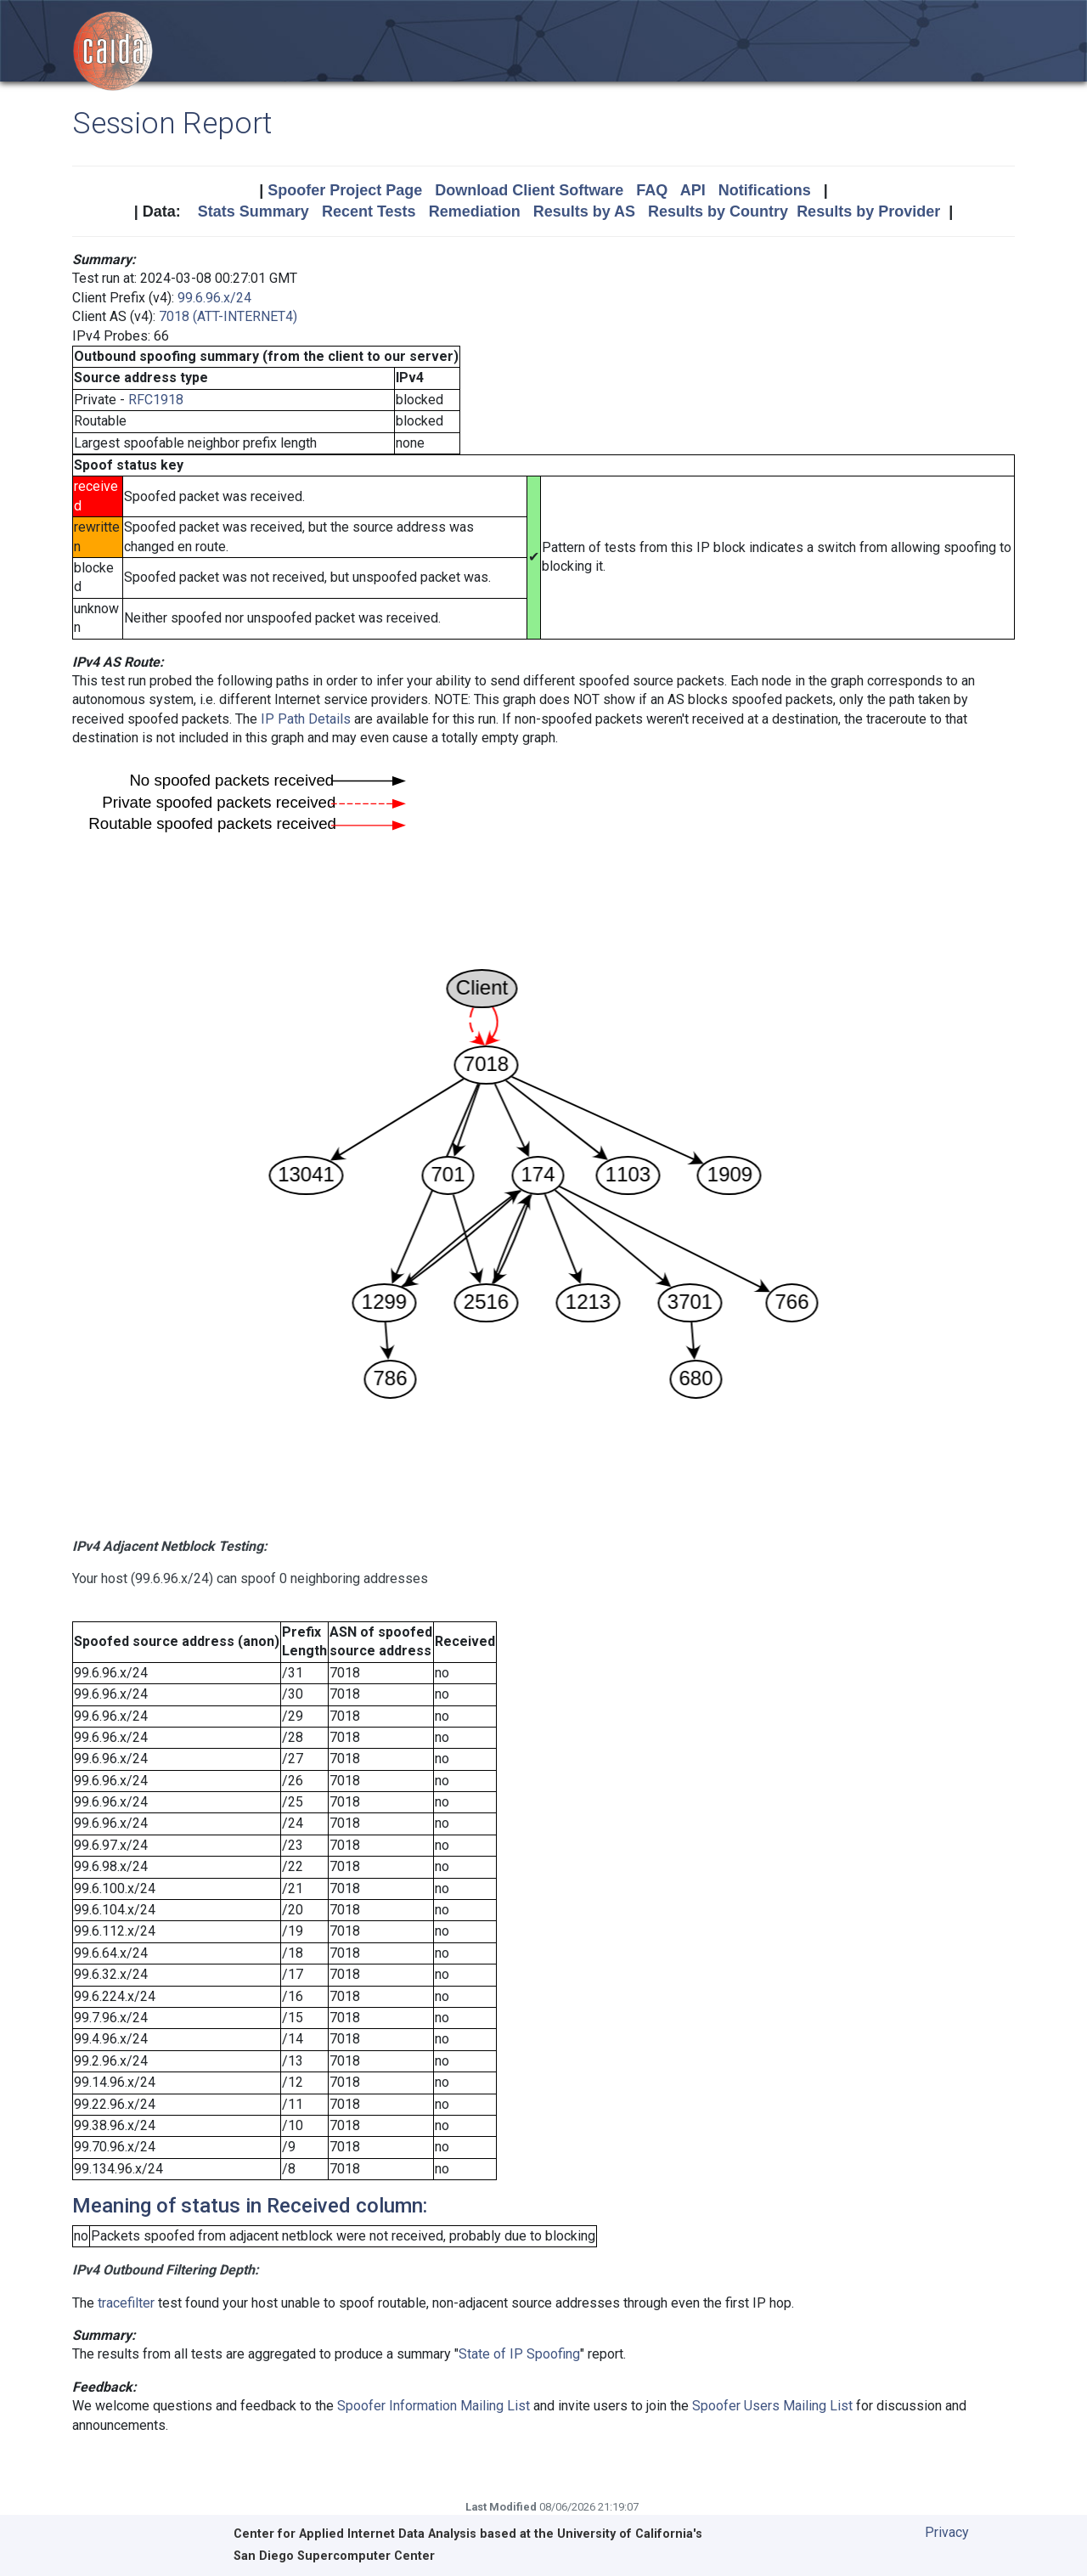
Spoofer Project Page (345, 190)
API (693, 190)
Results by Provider (868, 211)
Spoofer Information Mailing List (433, 2406)
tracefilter (126, 2303)
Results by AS (584, 211)
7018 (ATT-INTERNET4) (228, 316)
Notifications (764, 190)
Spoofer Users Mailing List (772, 2406)
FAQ (651, 190)
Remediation (475, 211)
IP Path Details (306, 719)
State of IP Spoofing (519, 2354)
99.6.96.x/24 (214, 298)
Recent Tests (369, 211)
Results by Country (718, 211)
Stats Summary (253, 211)
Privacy (947, 2532)
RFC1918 (155, 400)
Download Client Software (529, 190)
